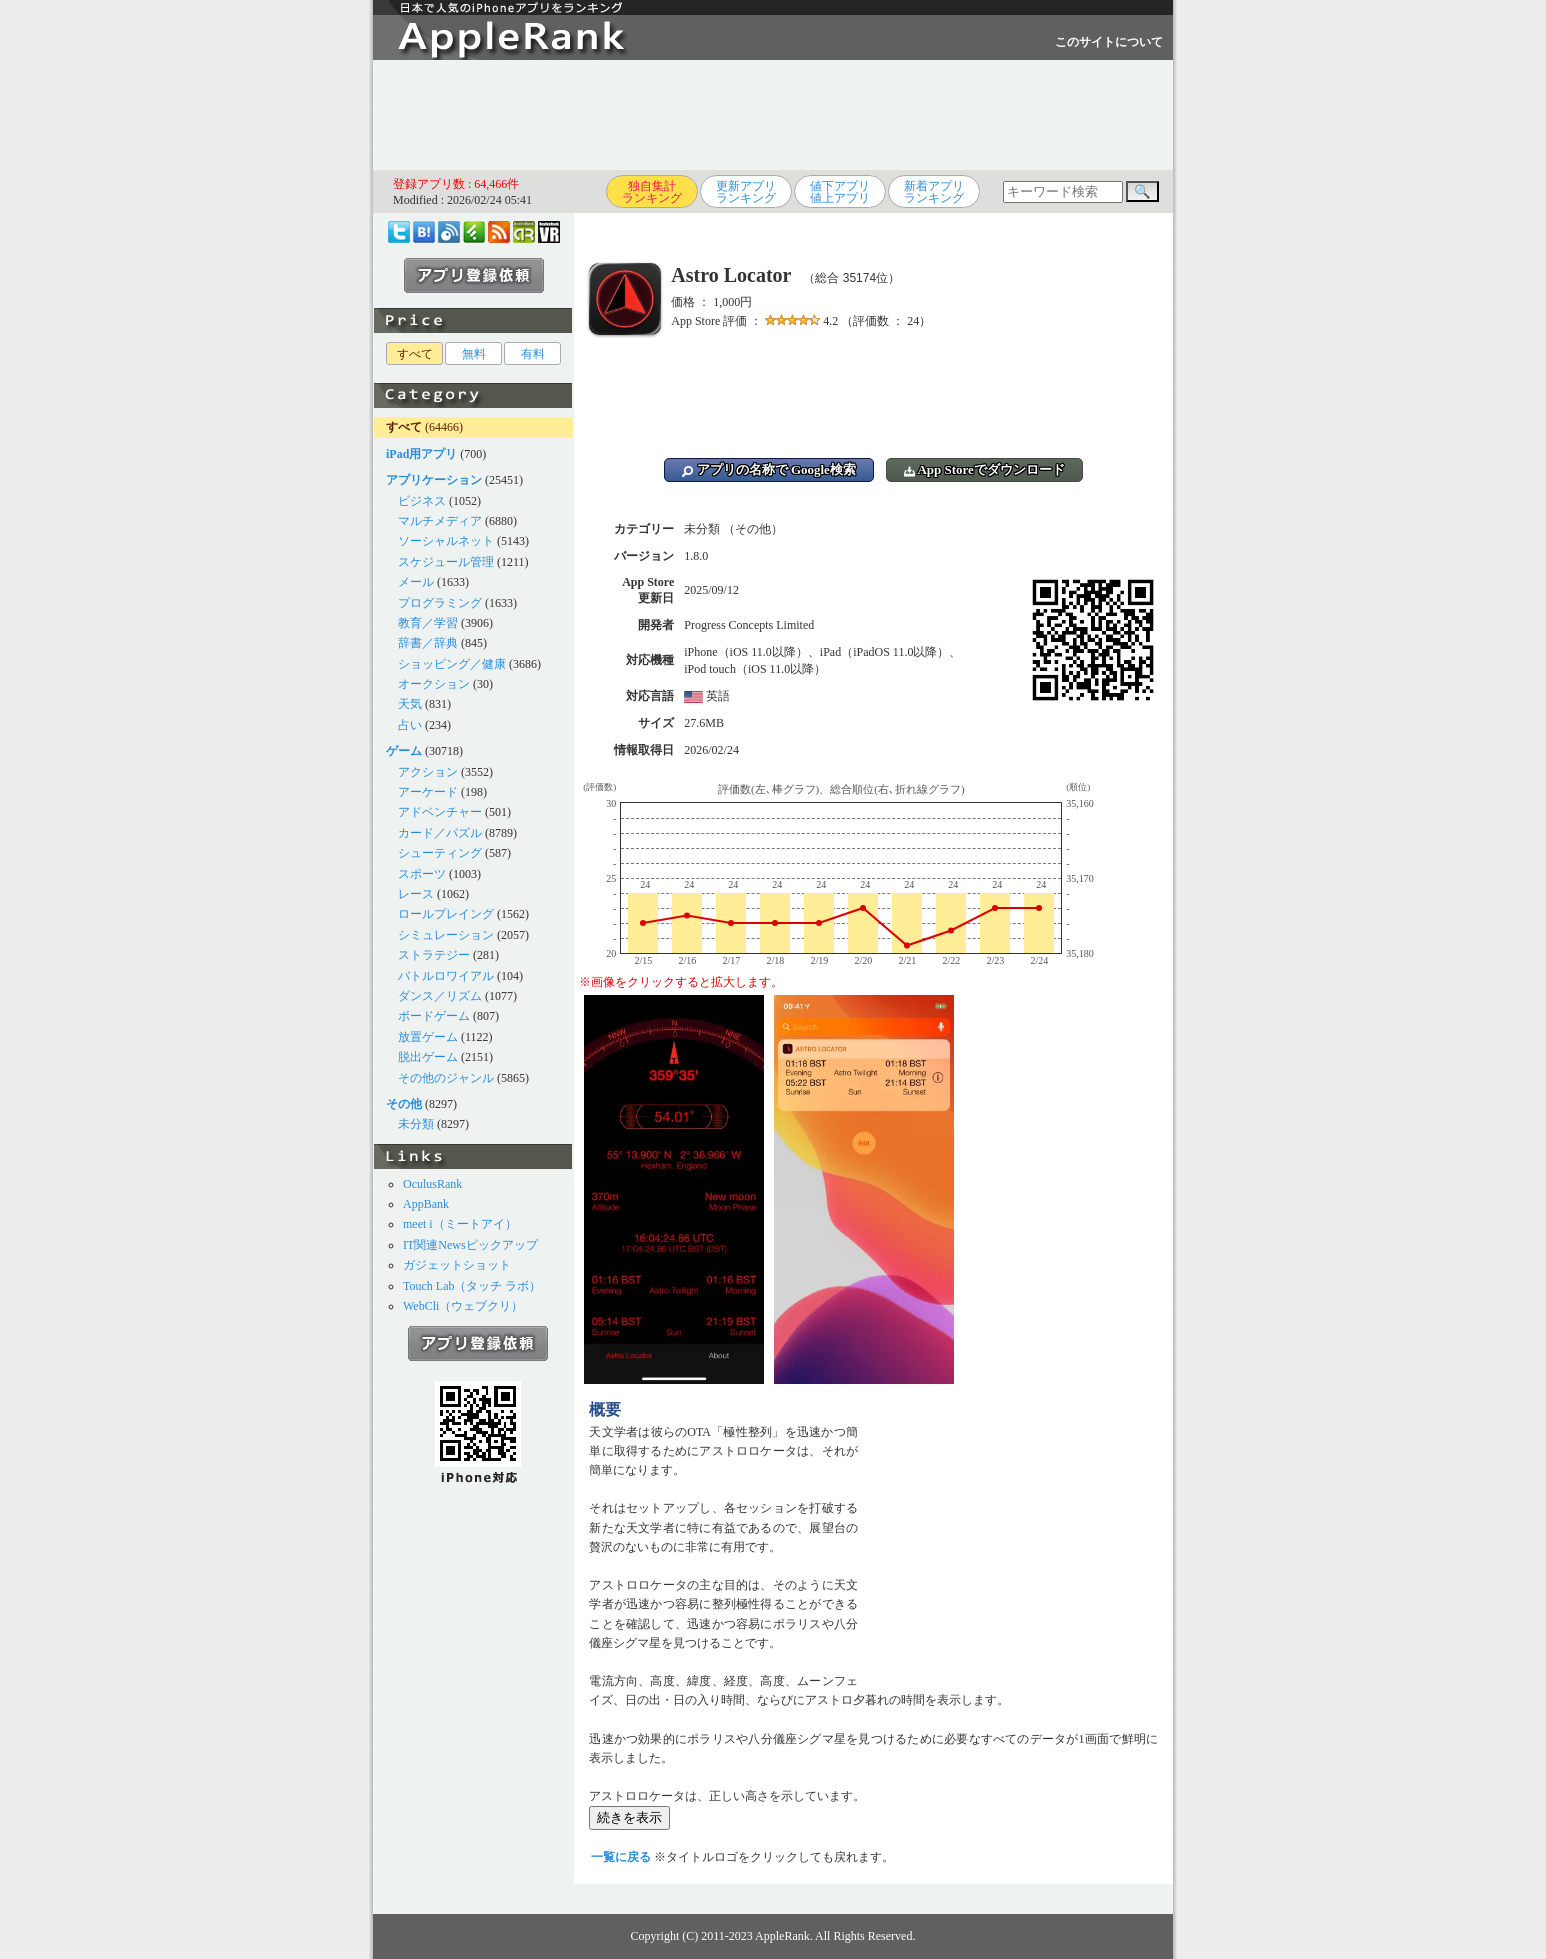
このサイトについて (1109, 42)
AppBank (426, 1204)
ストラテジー (434, 955)
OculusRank (432, 1184)
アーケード (428, 792)
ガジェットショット (457, 1265)
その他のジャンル (446, 1078)
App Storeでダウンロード (984, 469)
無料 (474, 354)
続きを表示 (629, 1817)
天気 (410, 704)
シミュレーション (446, 935)
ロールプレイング (446, 914)
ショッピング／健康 (452, 664)
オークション (434, 684)
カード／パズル (440, 833)
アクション (428, 772)
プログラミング (440, 603)
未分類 (416, 1124)
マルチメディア (440, 521)
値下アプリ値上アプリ (840, 192)
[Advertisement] (773, 115)
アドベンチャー (440, 812)
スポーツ (422, 874)
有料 (533, 354)
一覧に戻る (621, 1857)
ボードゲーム (434, 1016)
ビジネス (422, 501)
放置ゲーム (428, 1037)
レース (416, 894)
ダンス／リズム (440, 996)
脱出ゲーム (428, 1057)
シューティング (440, 853)
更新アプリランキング (746, 192)
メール (416, 582)
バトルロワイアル (446, 976)
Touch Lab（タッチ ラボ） (472, 1286)
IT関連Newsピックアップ (470, 1245)
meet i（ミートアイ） (460, 1224)
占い (410, 725)
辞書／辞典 (428, 643)
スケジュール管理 (446, 562)
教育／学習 (428, 623)
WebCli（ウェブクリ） (463, 1306)
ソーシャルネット (446, 541)
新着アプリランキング (934, 192)
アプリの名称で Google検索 (769, 469)
